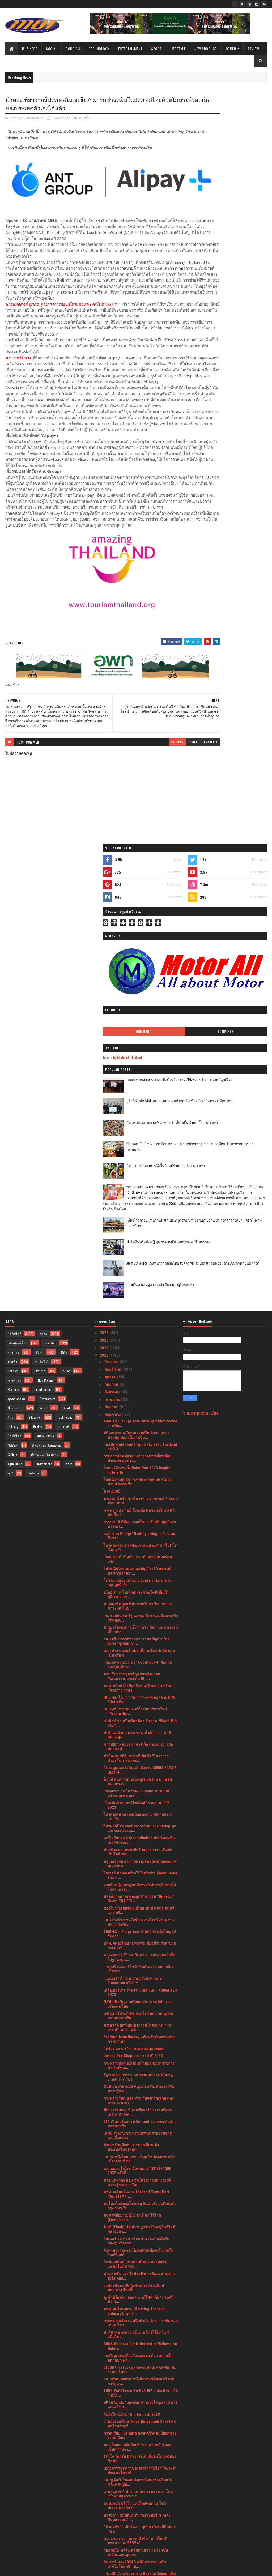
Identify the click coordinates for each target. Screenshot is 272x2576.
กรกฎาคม (112, 984)
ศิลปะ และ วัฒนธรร (44, 1039)
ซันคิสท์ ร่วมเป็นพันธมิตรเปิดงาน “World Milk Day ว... (140, 1307)
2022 (104, 2515)
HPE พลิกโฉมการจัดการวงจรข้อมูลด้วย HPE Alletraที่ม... (139, 1284)
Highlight (208, 253)
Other (231, 48)
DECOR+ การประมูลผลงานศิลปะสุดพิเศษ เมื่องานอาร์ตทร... (140, 1954)
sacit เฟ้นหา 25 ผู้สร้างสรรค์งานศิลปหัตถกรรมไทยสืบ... (134, 1872)
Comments (247, 253)
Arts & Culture (45, 1020)
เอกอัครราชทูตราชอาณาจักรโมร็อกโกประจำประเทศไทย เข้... (140, 2055)
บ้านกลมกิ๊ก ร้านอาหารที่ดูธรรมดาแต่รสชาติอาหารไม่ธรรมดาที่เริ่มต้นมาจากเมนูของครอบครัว (239, 371)
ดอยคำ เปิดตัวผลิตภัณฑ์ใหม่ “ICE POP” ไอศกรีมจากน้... (135, 2320)
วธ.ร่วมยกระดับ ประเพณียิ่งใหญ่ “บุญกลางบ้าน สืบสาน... (138, 2355)
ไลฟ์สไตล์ (14, 918)
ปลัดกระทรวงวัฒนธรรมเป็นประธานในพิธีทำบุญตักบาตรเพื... (138, 2366)
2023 (104, 940)
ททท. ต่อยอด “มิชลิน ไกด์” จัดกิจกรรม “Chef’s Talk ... (134, 2195)
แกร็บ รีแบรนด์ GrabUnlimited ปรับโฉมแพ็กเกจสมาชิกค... (139, 1425)
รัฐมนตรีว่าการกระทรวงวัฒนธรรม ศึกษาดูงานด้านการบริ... (138, 1661)
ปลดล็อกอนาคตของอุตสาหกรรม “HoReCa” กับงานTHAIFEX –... (138, 1483)
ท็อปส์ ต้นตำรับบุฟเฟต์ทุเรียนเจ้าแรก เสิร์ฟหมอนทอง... (138, 1366)
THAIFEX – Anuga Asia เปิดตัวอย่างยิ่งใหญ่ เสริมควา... (140, 1518)
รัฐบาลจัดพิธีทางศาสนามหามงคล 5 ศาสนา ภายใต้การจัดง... (139, 2308)
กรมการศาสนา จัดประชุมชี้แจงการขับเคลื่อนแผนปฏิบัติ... (140, 2472)
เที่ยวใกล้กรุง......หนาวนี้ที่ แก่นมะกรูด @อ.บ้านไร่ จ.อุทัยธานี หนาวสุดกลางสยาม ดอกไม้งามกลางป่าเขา (227, 473)
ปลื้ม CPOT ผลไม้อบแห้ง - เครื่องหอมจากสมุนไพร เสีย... (136, 2242)
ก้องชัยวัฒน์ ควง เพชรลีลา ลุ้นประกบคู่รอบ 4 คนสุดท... (140, 2425)
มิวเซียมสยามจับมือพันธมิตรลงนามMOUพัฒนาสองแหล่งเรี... (129, 2219)
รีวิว (10, 1002)
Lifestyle (178, 48)
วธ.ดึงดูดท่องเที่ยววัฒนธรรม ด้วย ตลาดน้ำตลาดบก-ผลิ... (138, 1942)
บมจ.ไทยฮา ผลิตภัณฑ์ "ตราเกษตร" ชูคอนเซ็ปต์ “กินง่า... (138, 2031)
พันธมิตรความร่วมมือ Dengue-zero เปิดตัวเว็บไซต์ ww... (138, 1436)
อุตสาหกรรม (16, 983)
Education (35, 1002)
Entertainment (130, 48)
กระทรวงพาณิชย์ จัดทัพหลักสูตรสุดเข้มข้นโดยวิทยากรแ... (138, 2296)
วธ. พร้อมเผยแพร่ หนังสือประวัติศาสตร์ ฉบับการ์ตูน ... (139, 1966)
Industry (13, 1011)
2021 (104, 2522)
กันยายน (111, 968)
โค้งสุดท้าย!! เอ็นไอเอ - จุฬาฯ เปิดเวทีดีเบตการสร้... (140, 2113)
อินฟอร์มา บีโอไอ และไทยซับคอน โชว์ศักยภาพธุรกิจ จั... (135, 2090)
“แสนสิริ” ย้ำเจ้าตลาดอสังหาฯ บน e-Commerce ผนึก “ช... (133, 1565)
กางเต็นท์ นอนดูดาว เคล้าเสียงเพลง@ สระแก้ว (234, 538)
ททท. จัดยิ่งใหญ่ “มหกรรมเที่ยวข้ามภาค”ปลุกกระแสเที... (140, 1530)
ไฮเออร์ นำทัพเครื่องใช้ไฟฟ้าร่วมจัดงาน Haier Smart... (140, 1460)
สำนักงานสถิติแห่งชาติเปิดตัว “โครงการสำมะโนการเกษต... (136, 1343)
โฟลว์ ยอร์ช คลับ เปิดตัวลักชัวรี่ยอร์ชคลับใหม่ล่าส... (140, 2172)
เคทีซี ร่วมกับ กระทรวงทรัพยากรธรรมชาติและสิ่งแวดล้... (138, 1720)
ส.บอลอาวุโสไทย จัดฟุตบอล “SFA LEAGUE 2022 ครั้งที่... (137, 1755)
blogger (137, 796)
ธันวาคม (112, 946)
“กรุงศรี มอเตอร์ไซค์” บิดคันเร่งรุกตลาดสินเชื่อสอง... (138, 1553)
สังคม (40, 937)
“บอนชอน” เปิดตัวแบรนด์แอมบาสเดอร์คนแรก (138, 1144)
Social (51, 48)
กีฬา (64, 937)
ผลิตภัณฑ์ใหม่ (17, 927)
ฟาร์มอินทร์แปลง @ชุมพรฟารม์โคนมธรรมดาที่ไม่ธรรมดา (235, 495)
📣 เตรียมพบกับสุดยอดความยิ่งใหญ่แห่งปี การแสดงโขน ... (140, 1989)
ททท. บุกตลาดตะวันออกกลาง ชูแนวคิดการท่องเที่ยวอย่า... (138, 2207)
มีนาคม (110, 2490)
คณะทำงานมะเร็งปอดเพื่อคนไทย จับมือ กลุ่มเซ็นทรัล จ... (139, 1237)
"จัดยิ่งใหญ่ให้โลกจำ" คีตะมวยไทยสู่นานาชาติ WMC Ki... (132, 2343)
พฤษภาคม (113, 998)
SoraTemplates (30, 2568)
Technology (99, 48)
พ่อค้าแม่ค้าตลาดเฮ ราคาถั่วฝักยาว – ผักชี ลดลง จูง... (137, 1319)
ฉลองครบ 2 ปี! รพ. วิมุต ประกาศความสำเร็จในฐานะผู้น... (139, 1542)
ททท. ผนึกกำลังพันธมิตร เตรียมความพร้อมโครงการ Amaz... (138, 1272)
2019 (104, 2537)
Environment (44, 1048)
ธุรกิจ (43, 918)
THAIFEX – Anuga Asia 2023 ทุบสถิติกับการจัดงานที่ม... (140, 1008)
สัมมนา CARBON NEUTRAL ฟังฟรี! (130, 2275)
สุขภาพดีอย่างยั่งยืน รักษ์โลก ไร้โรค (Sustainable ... (132, 1802)
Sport (156, 48)
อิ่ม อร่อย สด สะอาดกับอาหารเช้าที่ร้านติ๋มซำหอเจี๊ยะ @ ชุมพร (238, 347)
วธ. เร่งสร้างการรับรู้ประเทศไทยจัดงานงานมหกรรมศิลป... (139, 1507)
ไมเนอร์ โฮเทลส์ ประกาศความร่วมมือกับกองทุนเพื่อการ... (136, 1825)
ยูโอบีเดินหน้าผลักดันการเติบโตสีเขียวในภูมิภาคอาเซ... (137, 1179)
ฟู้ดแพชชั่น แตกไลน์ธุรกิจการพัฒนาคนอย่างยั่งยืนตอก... (139, 1860)
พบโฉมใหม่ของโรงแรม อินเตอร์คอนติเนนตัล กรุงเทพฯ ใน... (140, 1790)
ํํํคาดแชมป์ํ (112, 1075)
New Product (205, 48)
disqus (153, 796)
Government (47, 983)
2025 (104, 924)
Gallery (12, 1039)
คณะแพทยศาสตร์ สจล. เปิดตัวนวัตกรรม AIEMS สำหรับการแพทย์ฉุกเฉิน (237, 306)
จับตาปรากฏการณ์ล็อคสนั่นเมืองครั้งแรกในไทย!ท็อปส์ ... (138, 1837)
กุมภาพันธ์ (113, 2498)
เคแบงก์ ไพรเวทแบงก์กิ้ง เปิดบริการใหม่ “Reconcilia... (135, 1296)
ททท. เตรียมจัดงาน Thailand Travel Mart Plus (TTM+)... (136, 1778)
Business (29, 48)
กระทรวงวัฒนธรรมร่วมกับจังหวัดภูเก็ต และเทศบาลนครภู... (139, 1685)
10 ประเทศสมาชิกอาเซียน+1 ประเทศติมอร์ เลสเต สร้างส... (138, 1697)
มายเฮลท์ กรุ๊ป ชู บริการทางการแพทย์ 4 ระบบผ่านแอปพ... (141, 1085)
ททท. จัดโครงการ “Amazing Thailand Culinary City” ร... (134, 1895)
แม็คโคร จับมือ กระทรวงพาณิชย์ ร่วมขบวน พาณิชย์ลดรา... (139, 2437)
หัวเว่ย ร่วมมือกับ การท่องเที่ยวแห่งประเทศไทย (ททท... (131, 1732)
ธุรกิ (10, 1057)
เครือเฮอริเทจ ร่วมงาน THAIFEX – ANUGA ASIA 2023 (141, 1577)
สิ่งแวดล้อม (15, 992)
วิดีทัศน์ (13, 1029)
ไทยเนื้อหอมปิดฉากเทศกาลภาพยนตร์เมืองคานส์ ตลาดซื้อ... (137, 1066)
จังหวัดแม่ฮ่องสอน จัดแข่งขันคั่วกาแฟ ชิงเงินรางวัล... (140, 2331)
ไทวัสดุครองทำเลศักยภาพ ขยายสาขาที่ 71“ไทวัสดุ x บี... (140, 1132)
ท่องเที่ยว (85, 119)
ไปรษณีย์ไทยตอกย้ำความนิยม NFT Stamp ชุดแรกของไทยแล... (140, 1413)
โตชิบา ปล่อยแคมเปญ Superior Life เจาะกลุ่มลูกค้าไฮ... (137, 1167)
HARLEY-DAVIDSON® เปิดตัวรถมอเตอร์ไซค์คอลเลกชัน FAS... (138, 2265)
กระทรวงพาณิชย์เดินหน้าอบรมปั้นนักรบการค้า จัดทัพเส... (139, 1650)
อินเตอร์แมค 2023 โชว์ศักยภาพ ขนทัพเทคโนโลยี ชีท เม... (135, 2148)
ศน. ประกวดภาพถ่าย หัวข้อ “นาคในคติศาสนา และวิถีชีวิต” (135, 2125)
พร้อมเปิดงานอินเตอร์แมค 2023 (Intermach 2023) (139, 2285)
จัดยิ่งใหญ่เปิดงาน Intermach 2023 (132, 1998)
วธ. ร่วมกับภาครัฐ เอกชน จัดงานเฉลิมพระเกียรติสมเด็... (141, 1202)
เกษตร (66, 955)
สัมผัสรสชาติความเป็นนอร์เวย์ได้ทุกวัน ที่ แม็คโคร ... (136, 1919)
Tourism (73, 48)
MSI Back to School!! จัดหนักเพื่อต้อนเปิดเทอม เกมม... (137, 2254)
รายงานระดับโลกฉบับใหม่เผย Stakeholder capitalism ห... (138, 2448)
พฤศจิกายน (114, 954)
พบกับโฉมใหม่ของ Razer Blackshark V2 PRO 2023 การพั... (140, 2184)
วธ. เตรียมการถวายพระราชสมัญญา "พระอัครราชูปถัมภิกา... (138, 1225)
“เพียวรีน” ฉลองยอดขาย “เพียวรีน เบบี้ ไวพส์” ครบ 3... (141, 2413)
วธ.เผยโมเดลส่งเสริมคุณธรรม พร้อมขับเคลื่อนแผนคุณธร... (136, 2137)
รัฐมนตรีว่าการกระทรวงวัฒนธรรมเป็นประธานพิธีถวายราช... (135, 2378)
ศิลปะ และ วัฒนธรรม (46, 1029)
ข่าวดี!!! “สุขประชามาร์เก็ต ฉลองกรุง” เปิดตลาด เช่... (138, 1331)
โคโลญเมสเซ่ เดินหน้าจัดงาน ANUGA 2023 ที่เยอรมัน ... (140, 1354)
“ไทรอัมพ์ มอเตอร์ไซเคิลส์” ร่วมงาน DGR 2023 (136, 1389)
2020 (104, 2530)
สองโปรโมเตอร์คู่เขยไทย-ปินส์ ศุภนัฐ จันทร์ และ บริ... (139, 1495)
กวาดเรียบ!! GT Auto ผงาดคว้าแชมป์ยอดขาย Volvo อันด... (140, 2020)
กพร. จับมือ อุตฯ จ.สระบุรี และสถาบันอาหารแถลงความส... (139, 2390)
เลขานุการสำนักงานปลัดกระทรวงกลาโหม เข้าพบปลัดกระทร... (138, 2078)
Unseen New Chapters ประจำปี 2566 (133, 1640)
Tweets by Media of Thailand (208, 279)
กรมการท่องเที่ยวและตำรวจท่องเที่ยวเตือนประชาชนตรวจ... (138, 1043)
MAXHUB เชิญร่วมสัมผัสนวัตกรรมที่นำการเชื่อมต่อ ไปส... (137, 1588)
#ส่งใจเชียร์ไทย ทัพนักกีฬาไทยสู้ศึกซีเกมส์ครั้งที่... (140, 2402)
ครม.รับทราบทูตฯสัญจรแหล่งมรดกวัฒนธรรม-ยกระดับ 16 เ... (132, 1261)
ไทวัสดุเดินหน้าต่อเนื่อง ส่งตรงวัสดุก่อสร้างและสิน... (138, 1401)
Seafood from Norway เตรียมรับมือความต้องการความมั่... (139, 1623)
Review (253, 48)
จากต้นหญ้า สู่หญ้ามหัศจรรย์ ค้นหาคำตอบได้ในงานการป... (140, 1471)
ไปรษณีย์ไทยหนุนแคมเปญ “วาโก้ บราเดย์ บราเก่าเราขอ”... (137, 1155)
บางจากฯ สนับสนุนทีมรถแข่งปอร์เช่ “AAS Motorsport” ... (137, 2102)
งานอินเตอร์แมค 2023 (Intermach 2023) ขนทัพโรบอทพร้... (140, 2008)
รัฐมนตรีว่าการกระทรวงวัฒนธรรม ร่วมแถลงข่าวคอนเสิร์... (140, 2230)
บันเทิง (12, 946)
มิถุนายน (112, 991)
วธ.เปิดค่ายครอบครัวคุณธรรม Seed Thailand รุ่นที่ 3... (140, 1031)
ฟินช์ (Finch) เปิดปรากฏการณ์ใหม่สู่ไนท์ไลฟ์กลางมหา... (139, 1813)
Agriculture (15, 1048)
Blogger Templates (74, 2568)
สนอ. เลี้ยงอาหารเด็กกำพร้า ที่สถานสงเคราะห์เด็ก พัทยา (141, 1214)
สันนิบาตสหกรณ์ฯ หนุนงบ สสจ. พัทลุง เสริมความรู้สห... (139, 1673)
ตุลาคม (110, 961)
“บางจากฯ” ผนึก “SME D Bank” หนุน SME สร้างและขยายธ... (137, 1378)
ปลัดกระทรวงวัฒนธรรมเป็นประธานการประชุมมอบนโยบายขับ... (136, 1019)
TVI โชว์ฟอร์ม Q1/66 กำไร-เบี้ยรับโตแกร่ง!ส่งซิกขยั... (140, 2043)
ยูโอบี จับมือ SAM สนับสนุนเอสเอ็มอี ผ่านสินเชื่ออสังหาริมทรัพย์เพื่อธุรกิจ (239, 325)
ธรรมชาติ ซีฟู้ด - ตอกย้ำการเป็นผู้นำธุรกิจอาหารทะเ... (140, 1108)
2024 (105, 932)
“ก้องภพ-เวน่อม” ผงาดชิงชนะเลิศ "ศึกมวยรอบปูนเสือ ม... (138, 1249)
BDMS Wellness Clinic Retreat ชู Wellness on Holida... (140, 1930)
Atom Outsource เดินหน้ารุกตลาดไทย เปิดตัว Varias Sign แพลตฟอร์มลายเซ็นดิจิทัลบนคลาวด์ (238, 519)
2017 (104, 2545)
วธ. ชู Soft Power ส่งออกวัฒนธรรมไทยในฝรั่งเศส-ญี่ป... (138, 2067)
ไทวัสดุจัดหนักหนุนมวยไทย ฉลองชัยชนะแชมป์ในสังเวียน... (136, 1849)
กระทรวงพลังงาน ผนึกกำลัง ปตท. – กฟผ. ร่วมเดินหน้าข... (141, 1907)
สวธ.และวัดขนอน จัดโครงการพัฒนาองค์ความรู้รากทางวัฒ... (137, 1767)
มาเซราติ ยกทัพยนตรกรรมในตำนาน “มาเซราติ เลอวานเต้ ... (137, 1612)
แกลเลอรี (63, 1011)
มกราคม (111, 2505)
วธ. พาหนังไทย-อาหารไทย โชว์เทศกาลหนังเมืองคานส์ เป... (139, 1743)
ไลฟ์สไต (33, 1057)
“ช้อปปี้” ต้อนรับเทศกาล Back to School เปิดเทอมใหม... (140, 2160)
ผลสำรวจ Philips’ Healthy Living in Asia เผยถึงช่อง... (140, 1120)
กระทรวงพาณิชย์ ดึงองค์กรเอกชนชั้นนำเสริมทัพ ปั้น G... (140, 1097)
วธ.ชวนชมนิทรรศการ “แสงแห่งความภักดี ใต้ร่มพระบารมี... (140, 2460)
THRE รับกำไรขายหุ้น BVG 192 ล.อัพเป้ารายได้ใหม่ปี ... (141, 1977)
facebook (170, 796)
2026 (104, 917)
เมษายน (111, 2483)
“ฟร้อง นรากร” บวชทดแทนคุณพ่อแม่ (134, 1633)
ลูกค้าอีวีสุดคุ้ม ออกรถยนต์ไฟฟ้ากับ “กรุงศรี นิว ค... (138, 1884)
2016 (104, 2552)
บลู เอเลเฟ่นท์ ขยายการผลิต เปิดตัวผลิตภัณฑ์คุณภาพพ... (140, 1448)
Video (69, 1048)
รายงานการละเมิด (200, 997)
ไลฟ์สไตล (14, 1020)
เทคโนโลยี (41, 946)
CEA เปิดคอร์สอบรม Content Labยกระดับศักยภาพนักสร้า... (140, 1708)
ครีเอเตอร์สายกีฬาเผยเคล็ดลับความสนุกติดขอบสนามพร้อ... (138, 1600)
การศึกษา (14, 964)
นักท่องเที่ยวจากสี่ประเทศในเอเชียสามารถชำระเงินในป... (138, 1190)
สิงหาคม (111, 976)
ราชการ (13, 937)
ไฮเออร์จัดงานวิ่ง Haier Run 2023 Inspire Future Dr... (137, 1055)
